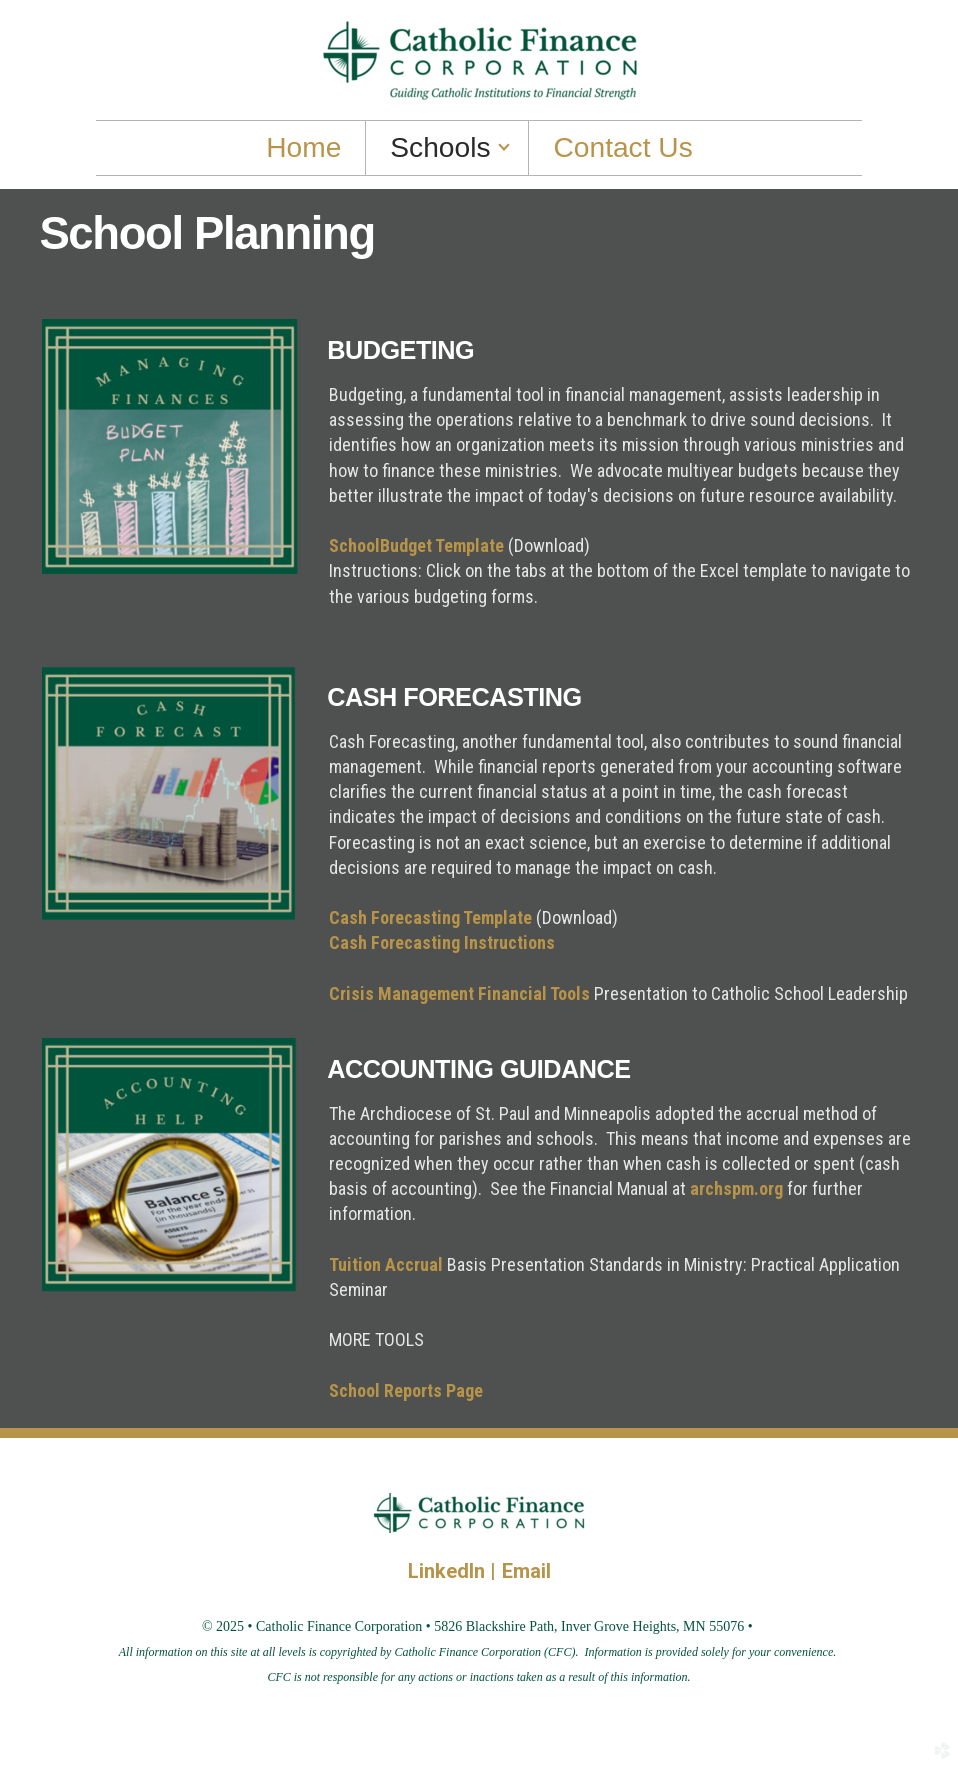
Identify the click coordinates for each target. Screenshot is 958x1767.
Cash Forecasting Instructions (442, 942)
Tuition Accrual (388, 1264)
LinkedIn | (455, 1571)
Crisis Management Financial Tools (459, 993)
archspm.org (736, 1188)
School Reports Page (406, 1390)
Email (526, 1571)
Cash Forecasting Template (430, 917)
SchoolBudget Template (416, 545)
